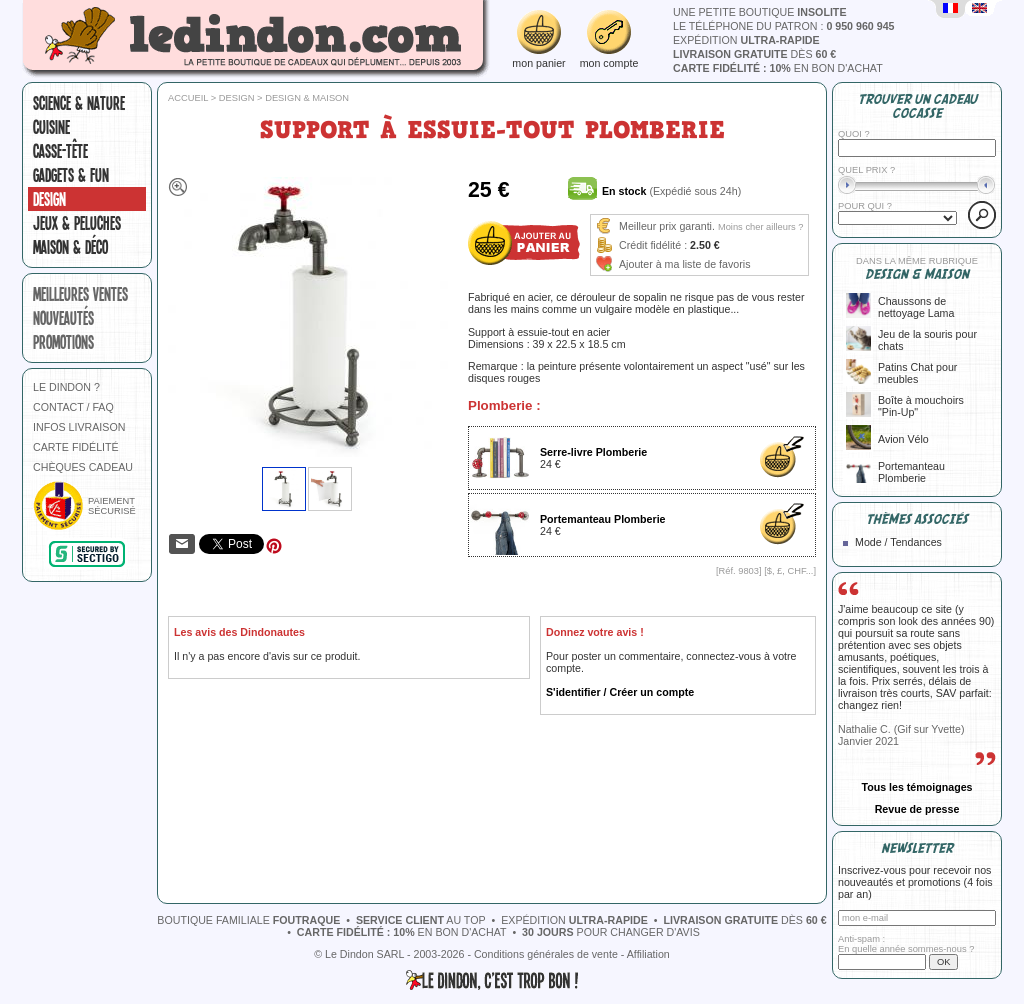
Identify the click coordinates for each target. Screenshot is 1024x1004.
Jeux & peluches (77, 223)
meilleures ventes (80, 294)
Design (49, 199)
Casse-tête (60, 151)
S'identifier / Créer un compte (620, 692)
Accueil (188, 98)
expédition (746, 40)
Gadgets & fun (71, 175)
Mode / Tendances (898, 542)
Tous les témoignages (916, 787)
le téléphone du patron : (784, 26)
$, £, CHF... (790, 571)
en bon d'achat (778, 68)
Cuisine (51, 127)
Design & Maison (307, 98)
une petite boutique (759, 12)
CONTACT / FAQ (73, 407)
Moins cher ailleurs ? (761, 227)
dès (754, 54)
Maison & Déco (70, 247)
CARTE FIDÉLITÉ (76, 447)
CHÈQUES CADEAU (83, 467)
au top (421, 920)
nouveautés (63, 318)
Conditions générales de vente (546, 954)
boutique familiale (248, 920)
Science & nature (79, 103)
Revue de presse (917, 809)
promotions (63, 342)
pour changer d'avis (611, 932)
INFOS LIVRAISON (79, 427)
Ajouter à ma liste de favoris (685, 264)
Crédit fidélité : (653, 245)
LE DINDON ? (66, 387)
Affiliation (648, 954)
